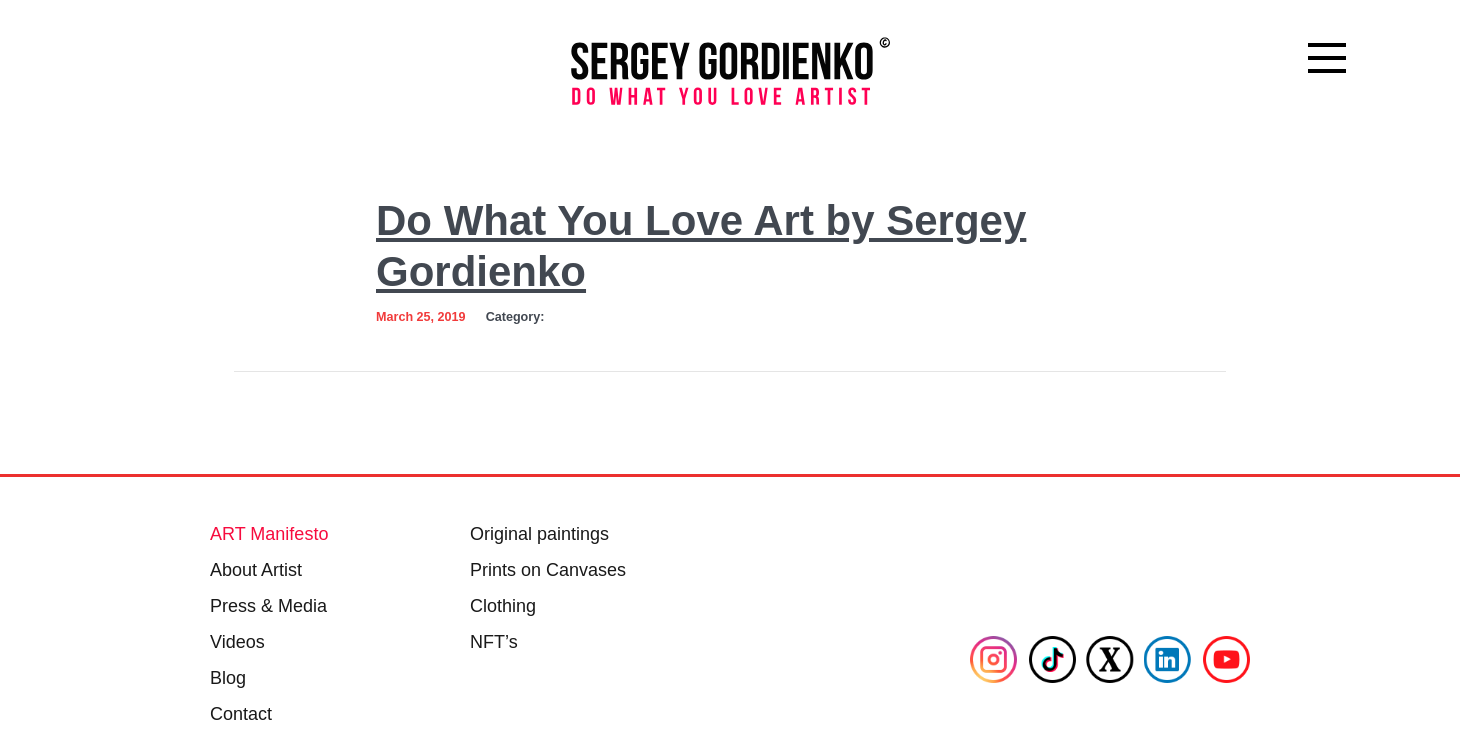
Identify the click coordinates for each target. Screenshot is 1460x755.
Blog (228, 678)
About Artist (256, 570)
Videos (237, 642)
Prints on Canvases (548, 570)
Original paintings (539, 534)
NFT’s (494, 642)
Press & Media (268, 606)
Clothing (503, 606)
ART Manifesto (269, 534)
